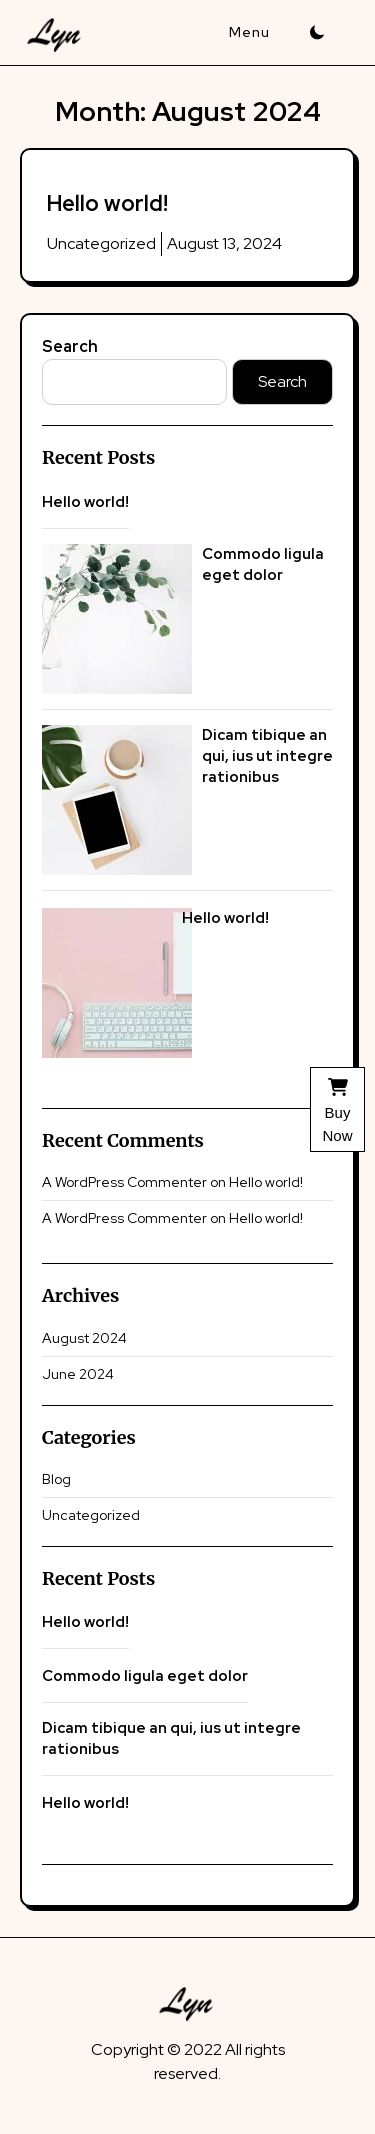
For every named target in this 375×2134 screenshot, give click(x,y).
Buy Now (337, 1110)
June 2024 (78, 1374)
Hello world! (107, 203)
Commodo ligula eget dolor (263, 564)
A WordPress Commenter (124, 1182)
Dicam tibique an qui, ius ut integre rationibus (267, 756)
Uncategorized (101, 243)
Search (70, 346)
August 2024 (84, 1338)
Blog (56, 1479)
